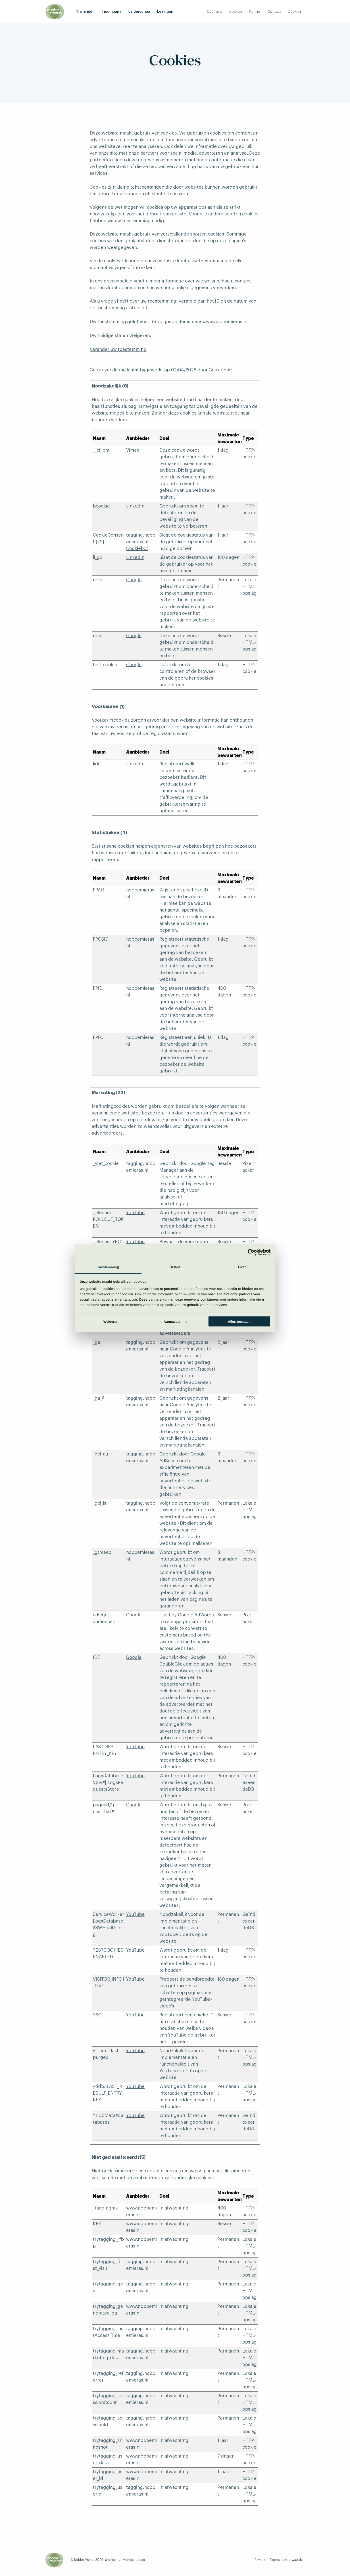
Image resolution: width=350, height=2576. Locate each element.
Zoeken (294, 11)
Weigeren (110, 1321)
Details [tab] (175, 1267)
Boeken (235, 11)
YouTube (135, 1213)
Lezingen (165, 11)
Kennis (254, 11)
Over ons (214, 11)
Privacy (260, 2559)
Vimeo (133, 450)
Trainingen (85, 11)
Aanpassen (175, 1321)
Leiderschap (139, 11)
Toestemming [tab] (108, 1267)
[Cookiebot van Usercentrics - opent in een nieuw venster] (251, 1252)
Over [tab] (242, 1267)
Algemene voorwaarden (286, 2559)
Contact (274, 11)
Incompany (111, 11)
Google (134, 580)
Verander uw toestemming (118, 349)
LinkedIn (135, 506)
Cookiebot (220, 370)
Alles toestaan (239, 1321)
